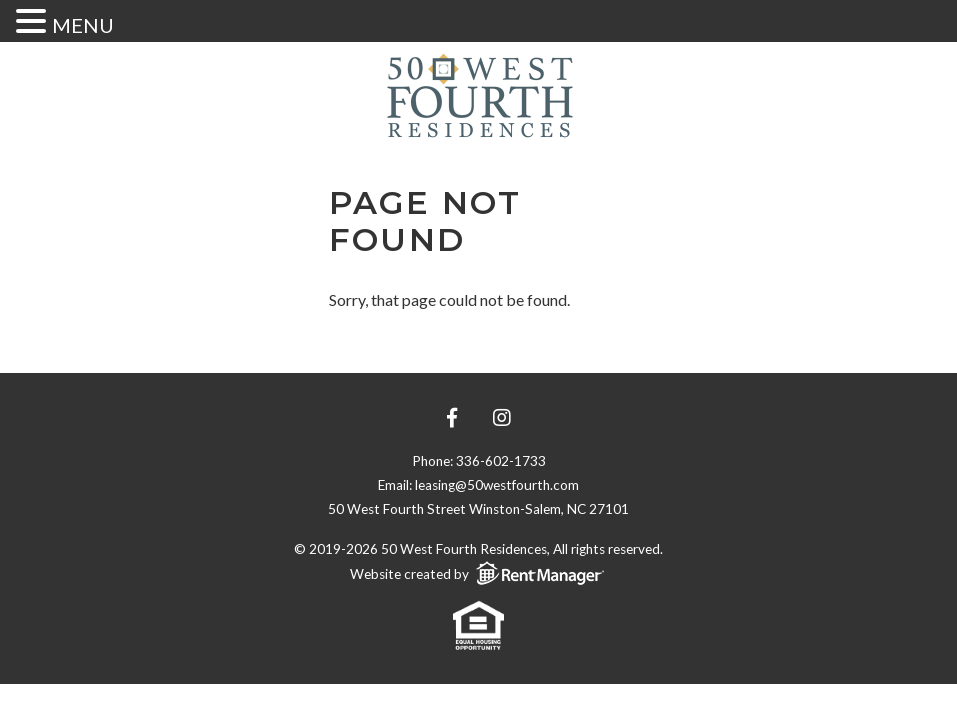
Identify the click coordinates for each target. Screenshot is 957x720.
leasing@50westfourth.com (497, 485)
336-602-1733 (501, 461)
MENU (83, 25)
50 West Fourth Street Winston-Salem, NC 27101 (478, 509)
